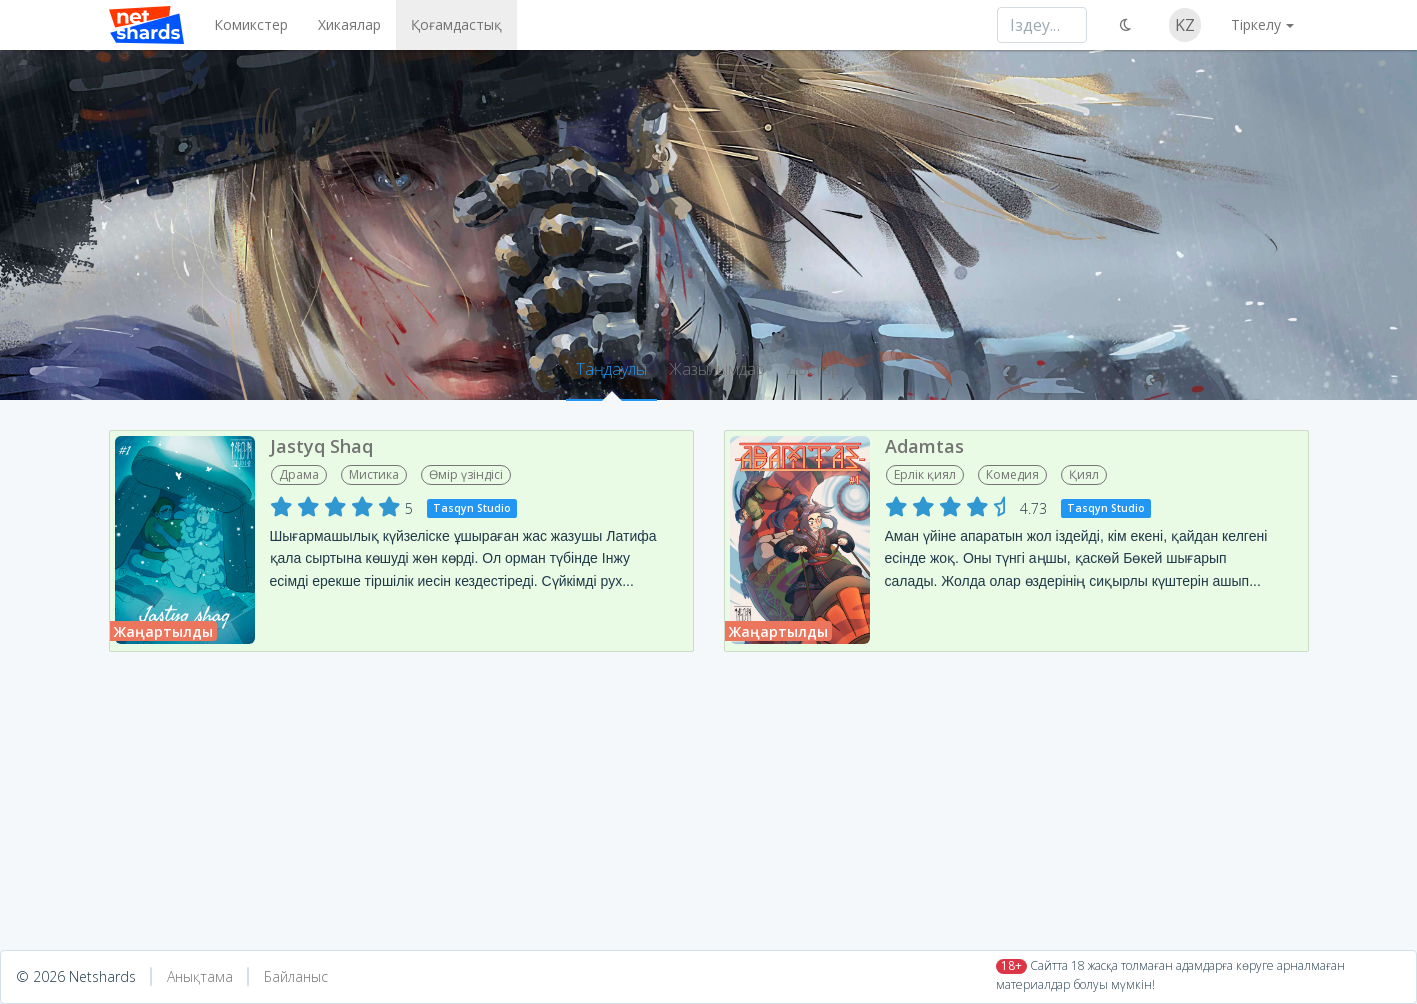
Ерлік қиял (925, 474)
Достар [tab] (813, 369)
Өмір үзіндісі (466, 474)
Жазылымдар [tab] (717, 369)
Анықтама (200, 976)
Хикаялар (349, 24)
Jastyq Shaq (321, 446)
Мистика (374, 474)
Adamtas (924, 446)
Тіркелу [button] (1256, 24)
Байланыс (296, 976)
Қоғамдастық (456, 24)
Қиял (1084, 474)
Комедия (1012, 474)
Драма (299, 474)
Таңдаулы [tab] (611, 369)
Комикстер (251, 24)
